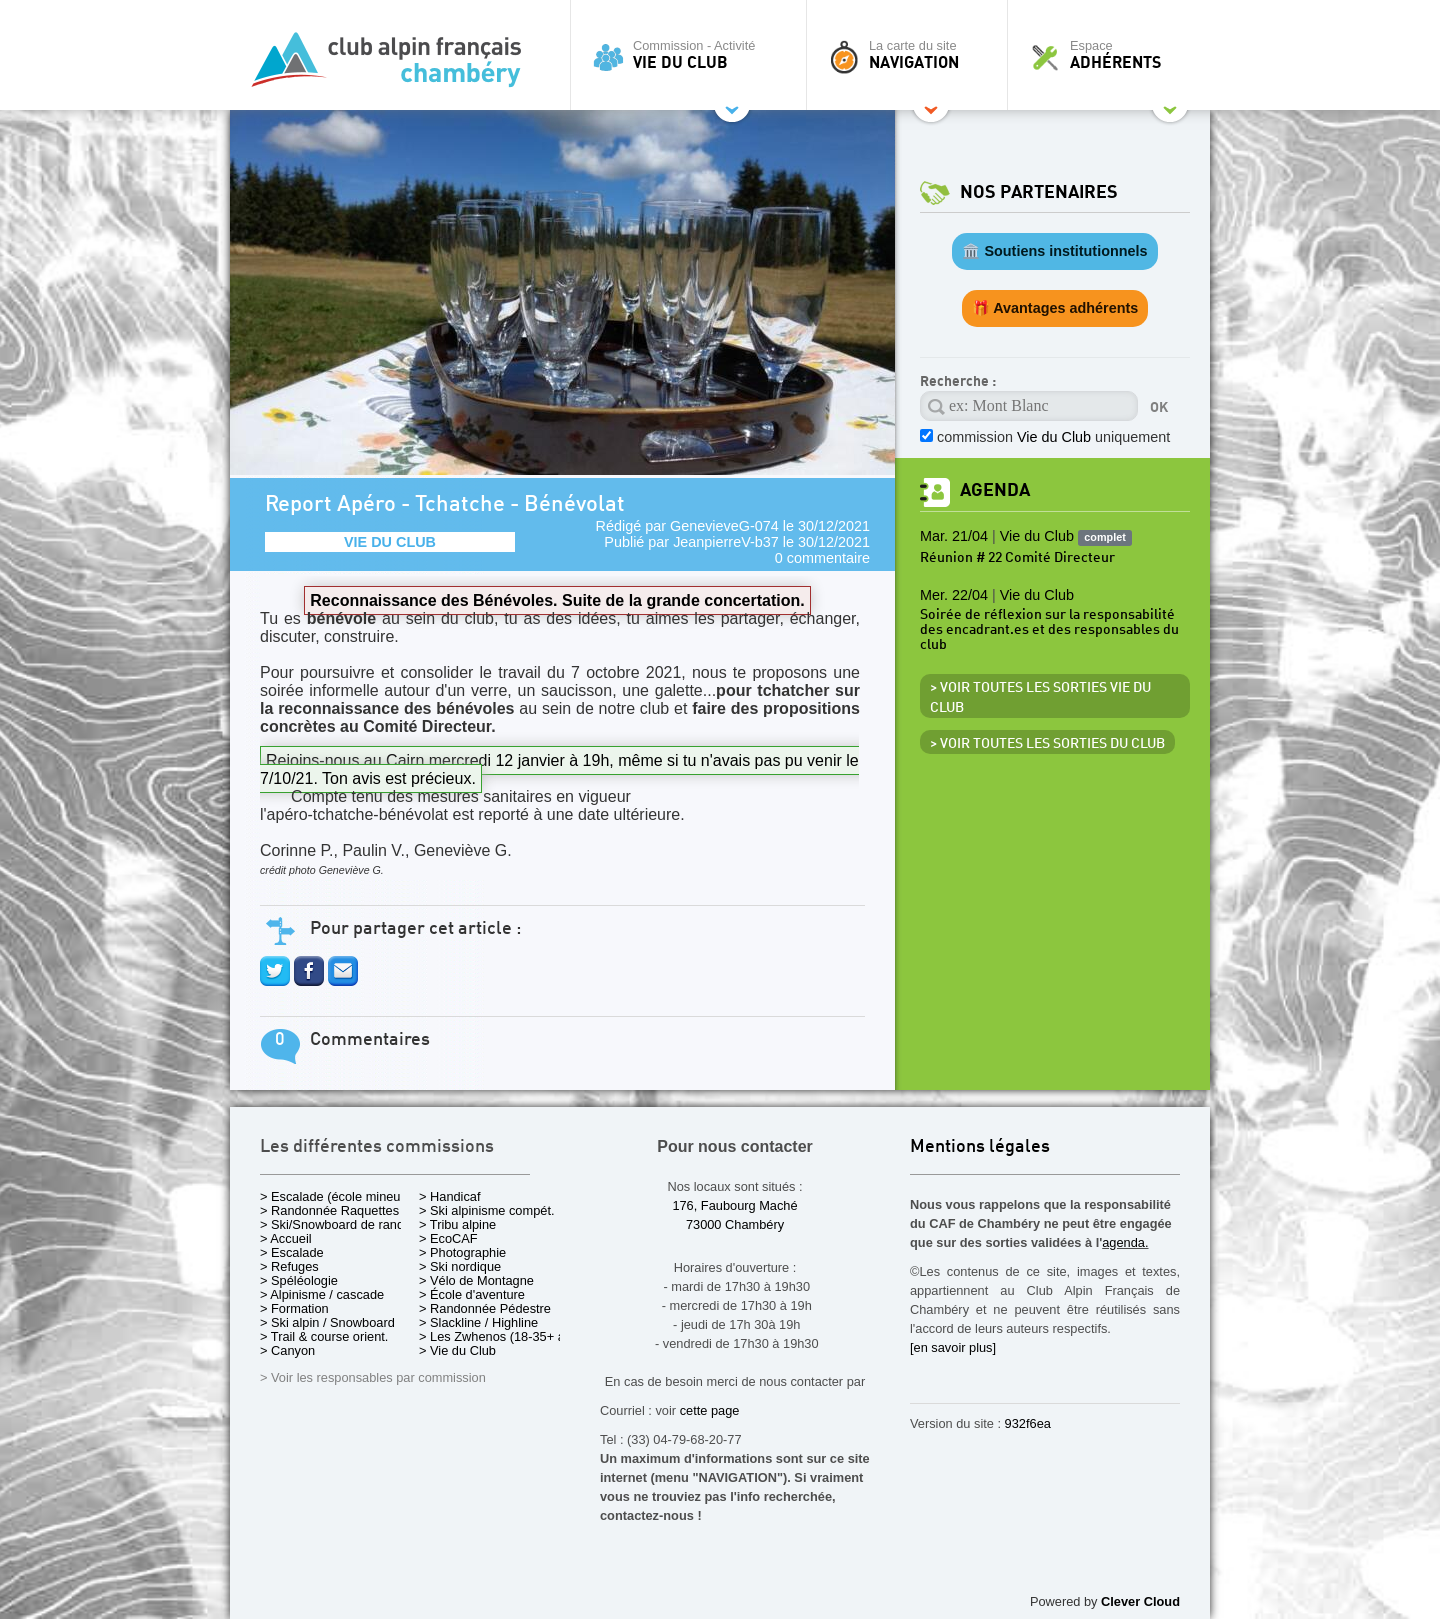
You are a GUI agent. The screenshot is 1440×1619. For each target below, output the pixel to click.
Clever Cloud (1140, 1601)
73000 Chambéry (735, 1224)
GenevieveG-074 (724, 526)
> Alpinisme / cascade (322, 1294)
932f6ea (1028, 1423)
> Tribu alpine (457, 1224)
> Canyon (287, 1350)
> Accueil (286, 1238)
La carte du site (912, 55)
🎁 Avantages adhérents (1055, 308)
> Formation (294, 1308)
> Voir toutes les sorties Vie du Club (1040, 698)
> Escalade (292, 1252)
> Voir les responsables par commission (373, 1377)
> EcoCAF (448, 1238)
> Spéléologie (299, 1280)
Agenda (995, 490)
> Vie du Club (457, 1350)
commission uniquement (1053, 437)
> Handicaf (450, 1196)
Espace (1114, 55)
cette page (710, 1410)
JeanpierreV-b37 (726, 542)
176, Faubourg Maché (734, 1205)
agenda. (1125, 1242)
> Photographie (462, 1252)
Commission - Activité (693, 55)
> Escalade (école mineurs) (337, 1196)
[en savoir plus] (953, 1347)
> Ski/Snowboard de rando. (337, 1224)
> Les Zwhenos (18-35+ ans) (501, 1336)
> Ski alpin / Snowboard (327, 1322)
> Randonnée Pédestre (485, 1308)
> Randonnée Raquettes (329, 1210)
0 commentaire (822, 558)
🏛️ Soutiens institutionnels (1054, 251)
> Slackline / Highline (478, 1322)
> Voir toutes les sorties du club (1047, 744)
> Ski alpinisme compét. (487, 1210)
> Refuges (289, 1266)
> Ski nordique (460, 1266)
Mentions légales (980, 1147)
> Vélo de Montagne (476, 1280)
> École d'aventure (472, 1294)
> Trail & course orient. (324, 1336)
